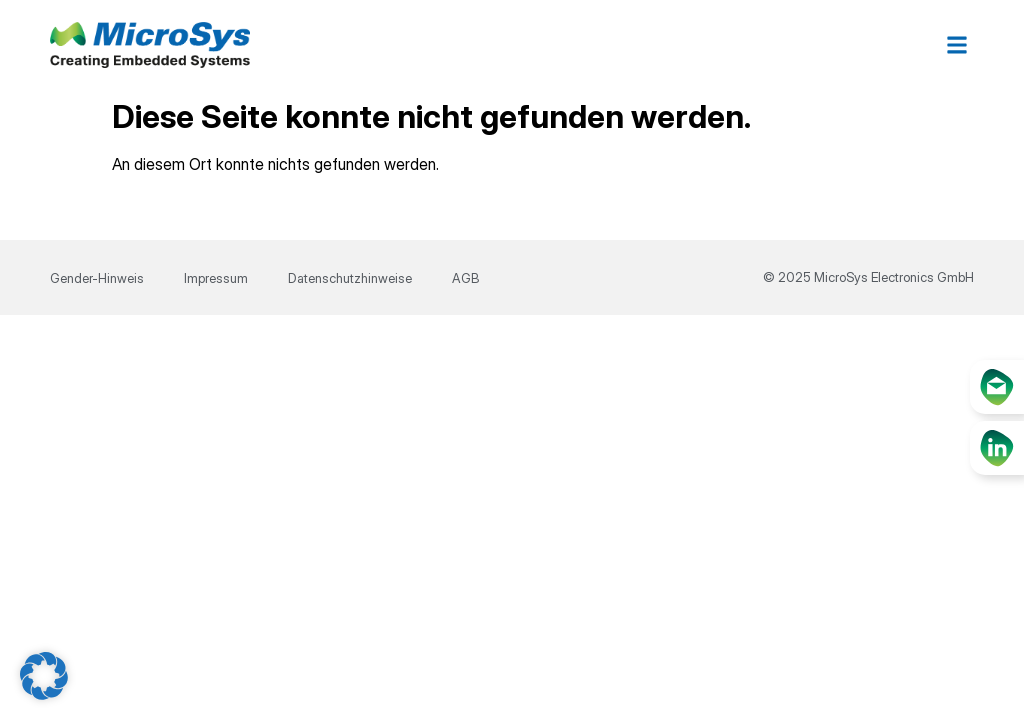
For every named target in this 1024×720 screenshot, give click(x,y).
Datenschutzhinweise (350, 278)
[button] (957, 45)
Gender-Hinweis (97, 278)
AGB (465, 278)
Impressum (216, 278)
